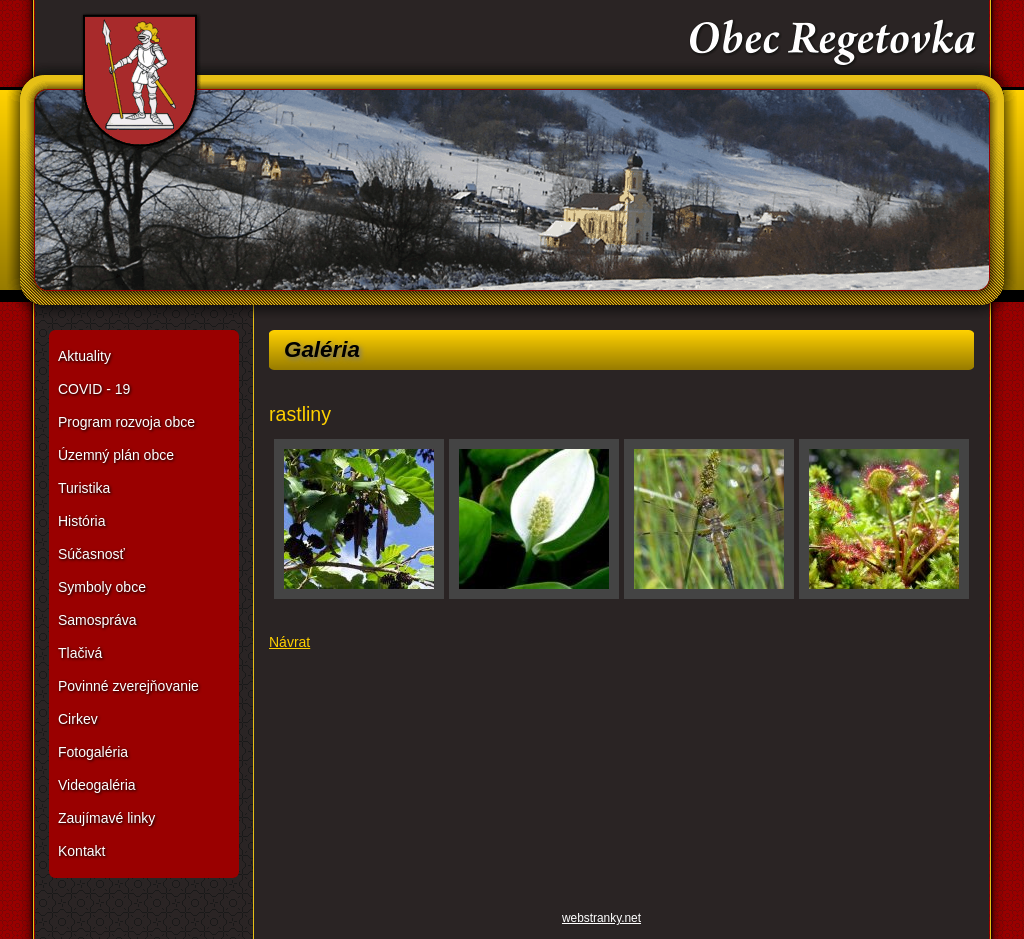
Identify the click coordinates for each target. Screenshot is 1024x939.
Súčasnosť (91, 554)
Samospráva (97, 620)
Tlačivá (80, 653)
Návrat (289, 642)
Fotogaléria (93, 752)
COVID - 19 (94, 389)
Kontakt (81, 851)
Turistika (84, 488)
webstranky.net (601, 918)
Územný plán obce (116, 455)
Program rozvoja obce (126, 422)
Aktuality (84, 356)
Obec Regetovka (512, 159)
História (81, 521)
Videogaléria (97, 785)
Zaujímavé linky (106, 818)
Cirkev (78, 719)
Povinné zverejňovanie (128, 686)
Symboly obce (102, 587)
